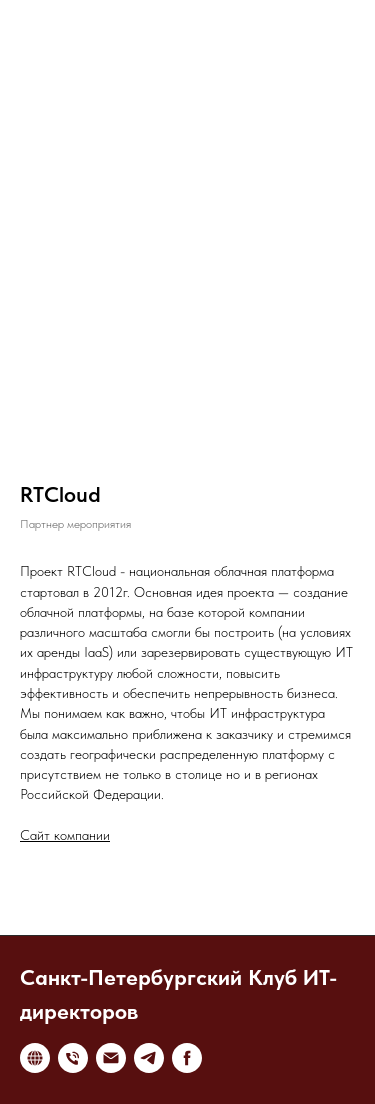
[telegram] (149, 1058)
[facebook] (187, 1058)
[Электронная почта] (111, 1058)
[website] (35, 1058)
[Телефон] (73, 1058)
